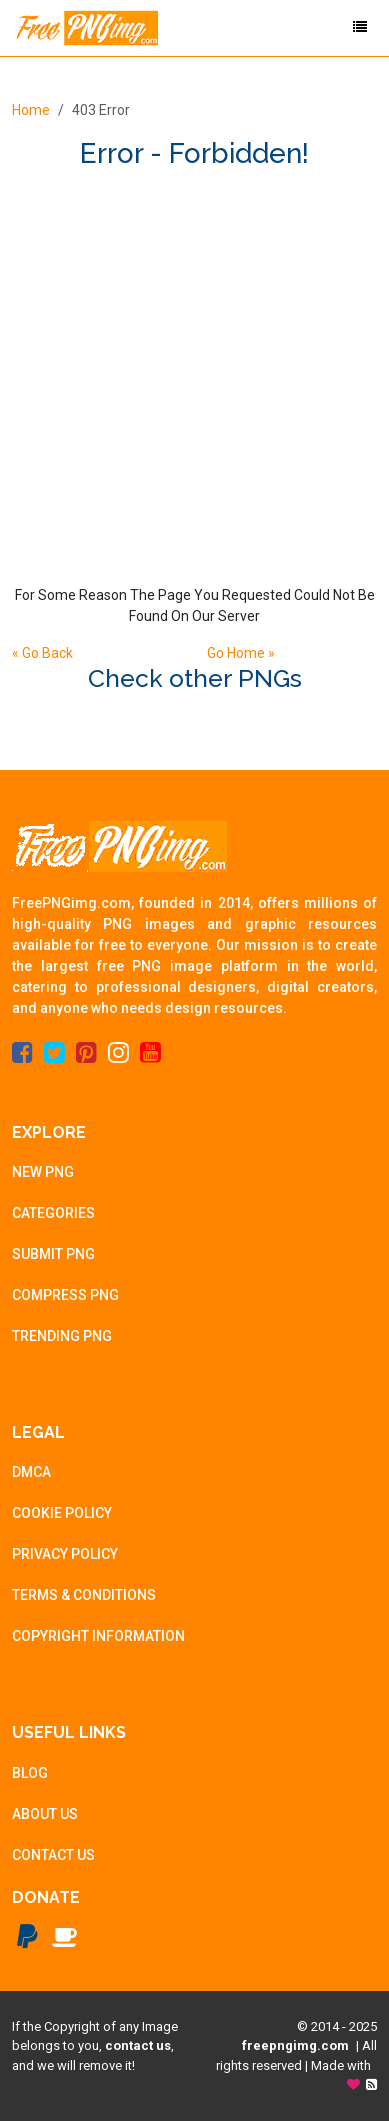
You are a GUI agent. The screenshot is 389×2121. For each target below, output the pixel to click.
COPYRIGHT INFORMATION (98, 1636)
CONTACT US (53, 1855)
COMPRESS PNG (65, 1295)
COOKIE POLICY (62, 1513)
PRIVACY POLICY (65, 1554)
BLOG (30, 1773)
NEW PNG (43, 1172)
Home (31, 110)
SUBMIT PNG (53, 1254)
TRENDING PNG (62, 1336)
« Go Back (42, 653)
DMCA (31, 1472)
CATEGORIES (53, 1213)
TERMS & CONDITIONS (84, 1595)
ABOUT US (45, 1814)
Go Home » (241, 653)
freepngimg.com (295, 2045)
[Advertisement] (194, 374)
